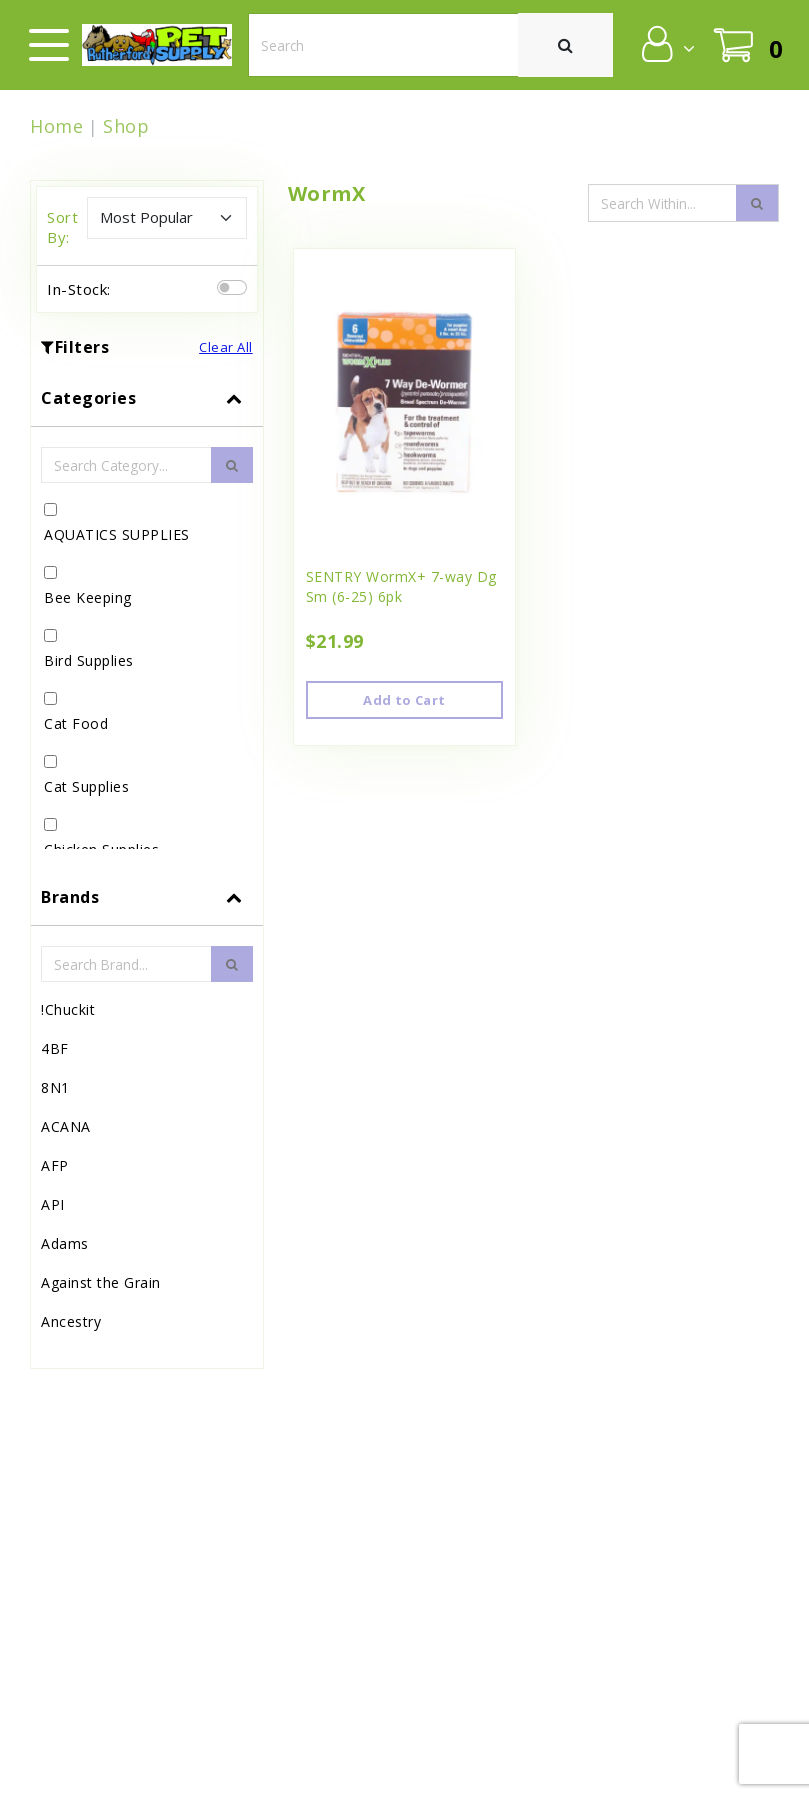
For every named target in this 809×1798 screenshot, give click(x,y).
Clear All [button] (226, 347)
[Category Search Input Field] (126, 465)
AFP (55, 1165)
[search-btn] (232, 465)
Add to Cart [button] (404, 700)
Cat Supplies (86, 786)
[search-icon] (757, 203)
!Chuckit (68, 1009)
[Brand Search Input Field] (126, 964)
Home (56, 126)
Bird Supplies (89, 660)
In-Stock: (79, 289)
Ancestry (71, 1321)
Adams (65, 1243)
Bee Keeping (88, 597)
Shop (126, 126)
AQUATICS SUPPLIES (117, 534)
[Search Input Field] (663, 203)
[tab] (147, 619)
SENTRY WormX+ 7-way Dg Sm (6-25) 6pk (401, 586)
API (53, 1204)
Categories (88, 398)
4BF (55, 1048)
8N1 (55, 1087)
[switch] (232, 287)
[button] (666, 44)
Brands (70, 897)
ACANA (66, 1126)
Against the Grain (101, 1282)
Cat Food (76, 723)
